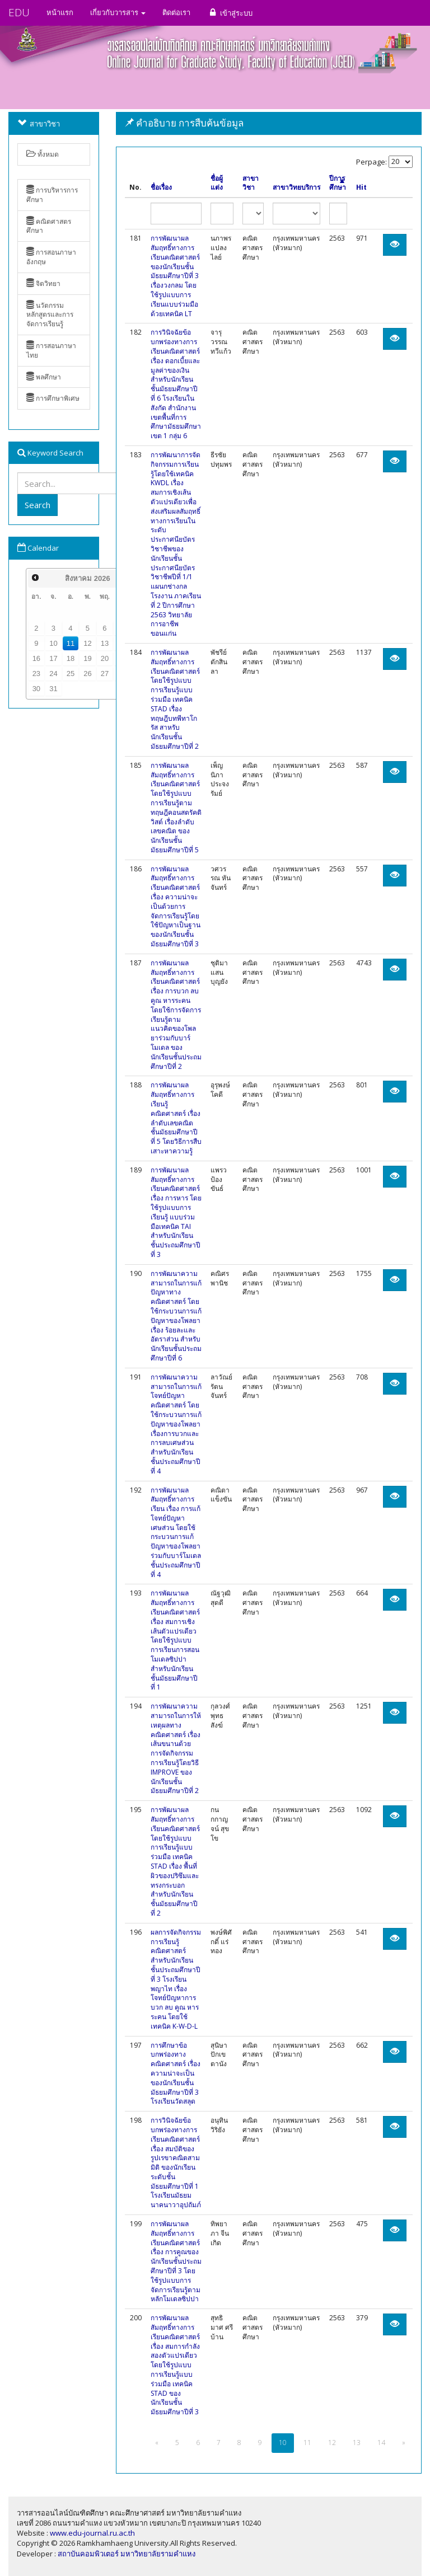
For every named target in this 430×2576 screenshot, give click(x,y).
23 (36, 673)
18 (70, 658)
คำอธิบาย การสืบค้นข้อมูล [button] (184, 122)
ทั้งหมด (42, 154)
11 (70, 643)
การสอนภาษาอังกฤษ (51, 256)
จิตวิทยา (43, 283)
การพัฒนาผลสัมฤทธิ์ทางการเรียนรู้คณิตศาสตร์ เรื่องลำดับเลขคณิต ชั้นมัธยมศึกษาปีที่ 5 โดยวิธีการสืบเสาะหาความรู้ (176, 1118)
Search (37, 504)
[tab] (268, 123)
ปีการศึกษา (337, 183)
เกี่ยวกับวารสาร (118, 12)
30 (36, 688)
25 (70, 673)
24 (53, 673)
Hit (361, 187)
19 (87, 658)
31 (53, 688)
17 (53, 658)
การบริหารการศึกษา (52, 194)
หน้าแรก (59, 12)
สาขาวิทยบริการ (296, 187)
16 (36, 658)
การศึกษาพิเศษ (53, 398)
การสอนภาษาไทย (51, 350)
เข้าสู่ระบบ (230, 12)
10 (53, 643)
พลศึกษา (43, 377)
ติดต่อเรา (176, 12)
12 (87, 643)
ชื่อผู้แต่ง (217, 183)
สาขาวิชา (250, 183)
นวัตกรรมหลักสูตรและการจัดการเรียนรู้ (49, 315)
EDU (19, 12)
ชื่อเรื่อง (161, 187)
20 (105, 658)
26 (87, 673)
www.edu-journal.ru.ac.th (92, 2533)
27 (105, 673)
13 (105, 643)
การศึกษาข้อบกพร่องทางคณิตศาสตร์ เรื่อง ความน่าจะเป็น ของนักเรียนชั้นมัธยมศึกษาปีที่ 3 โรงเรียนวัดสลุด (175, 2073)
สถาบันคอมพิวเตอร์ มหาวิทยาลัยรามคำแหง (126, 2554)
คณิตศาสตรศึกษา (48, 226)
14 (381, 2442)
